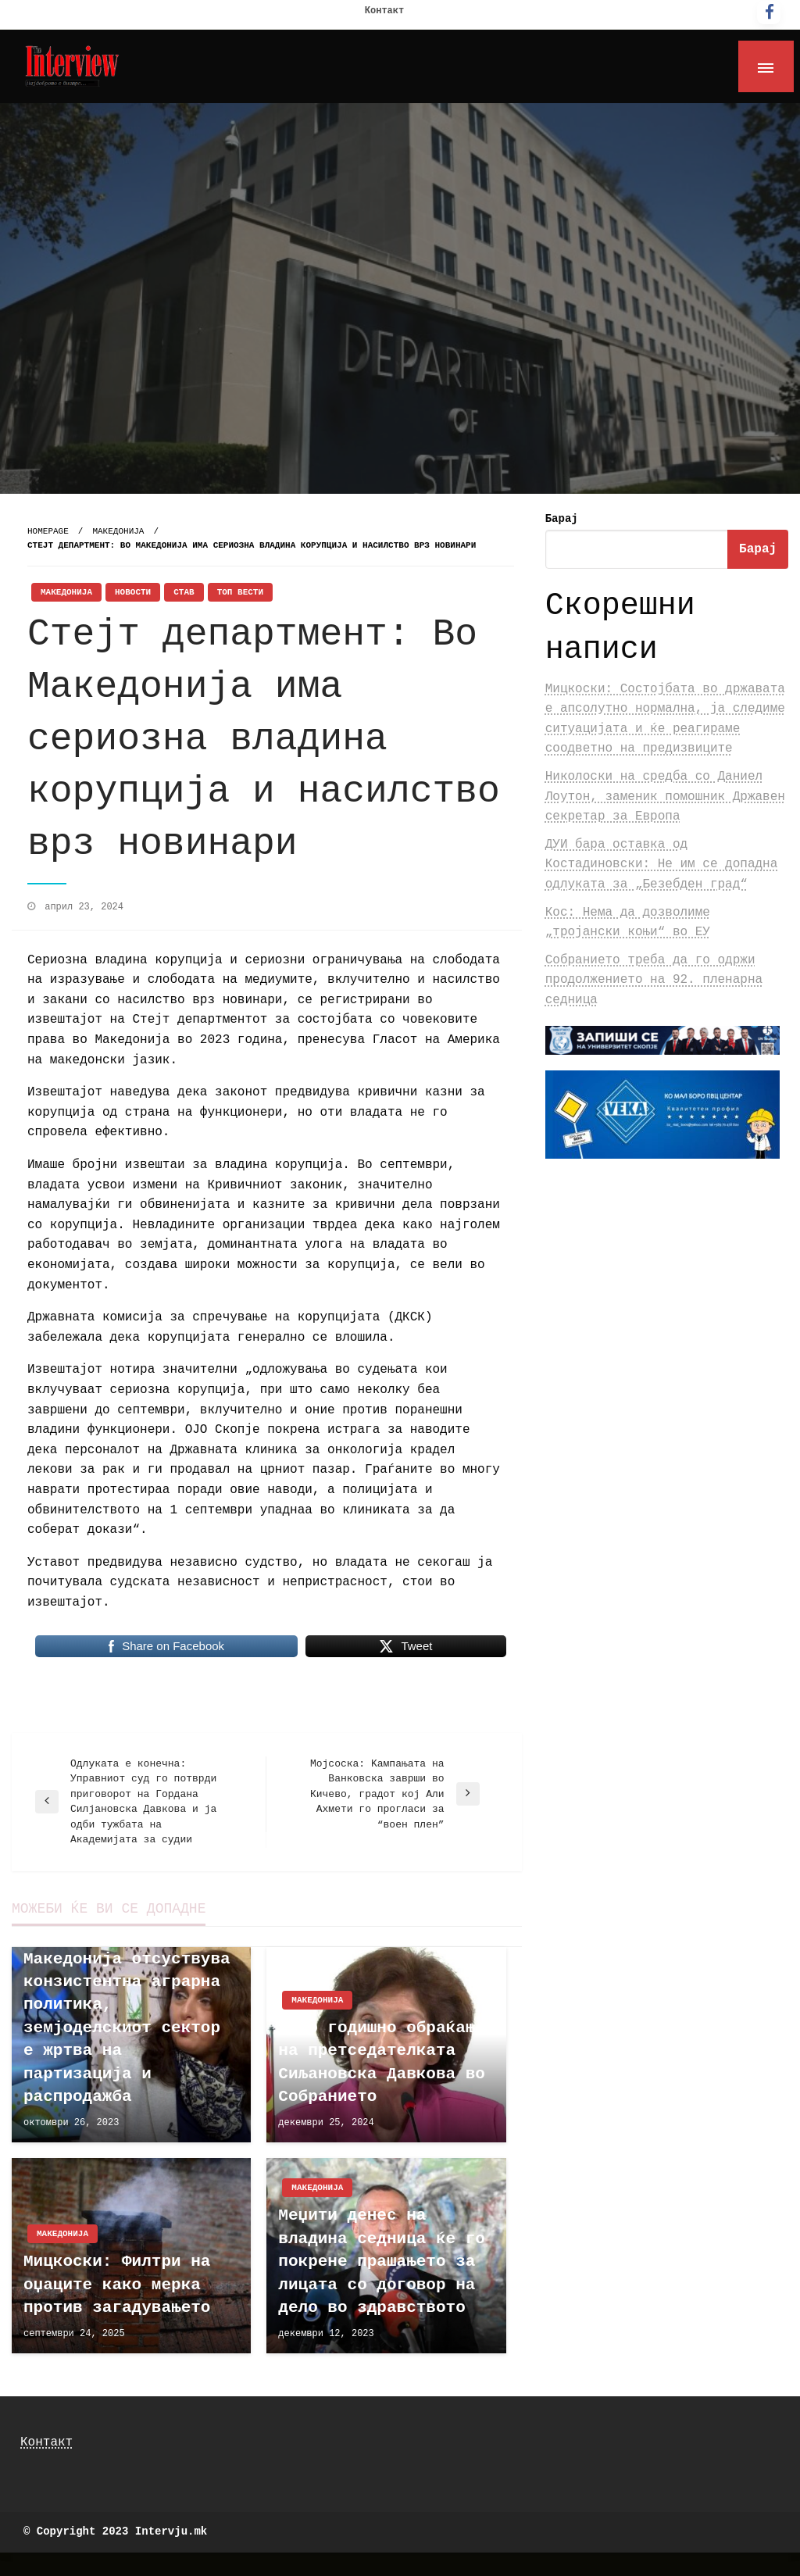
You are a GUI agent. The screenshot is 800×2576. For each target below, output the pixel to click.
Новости (133, 592)
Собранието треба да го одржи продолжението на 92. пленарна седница (653, 980)
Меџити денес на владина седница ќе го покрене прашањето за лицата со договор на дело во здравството (381, 2261)
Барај (561, 519)
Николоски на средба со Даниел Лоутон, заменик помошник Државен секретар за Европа (665, 797)
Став (183, 592)
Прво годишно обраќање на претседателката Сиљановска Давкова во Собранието (381, 2062)
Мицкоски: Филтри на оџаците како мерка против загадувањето (116, 2285)
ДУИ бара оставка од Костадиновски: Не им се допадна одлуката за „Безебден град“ (661, 864)
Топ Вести (240, 592)
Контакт (384, 10)
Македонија (118, 531)
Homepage (48, 531)
